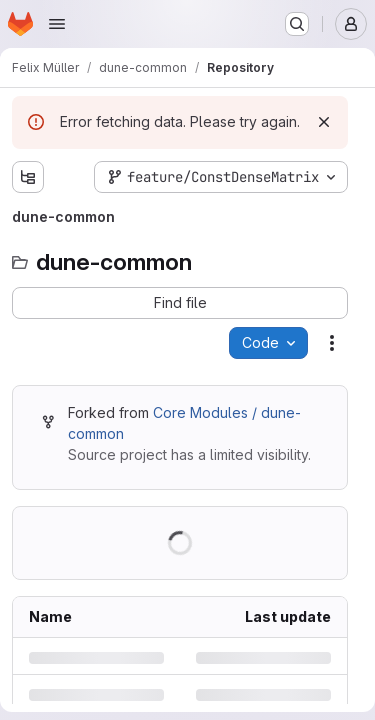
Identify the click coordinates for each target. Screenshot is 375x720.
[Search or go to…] (297, 24)
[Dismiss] (324, 122)
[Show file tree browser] (28, 177)
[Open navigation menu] (57, 24)
